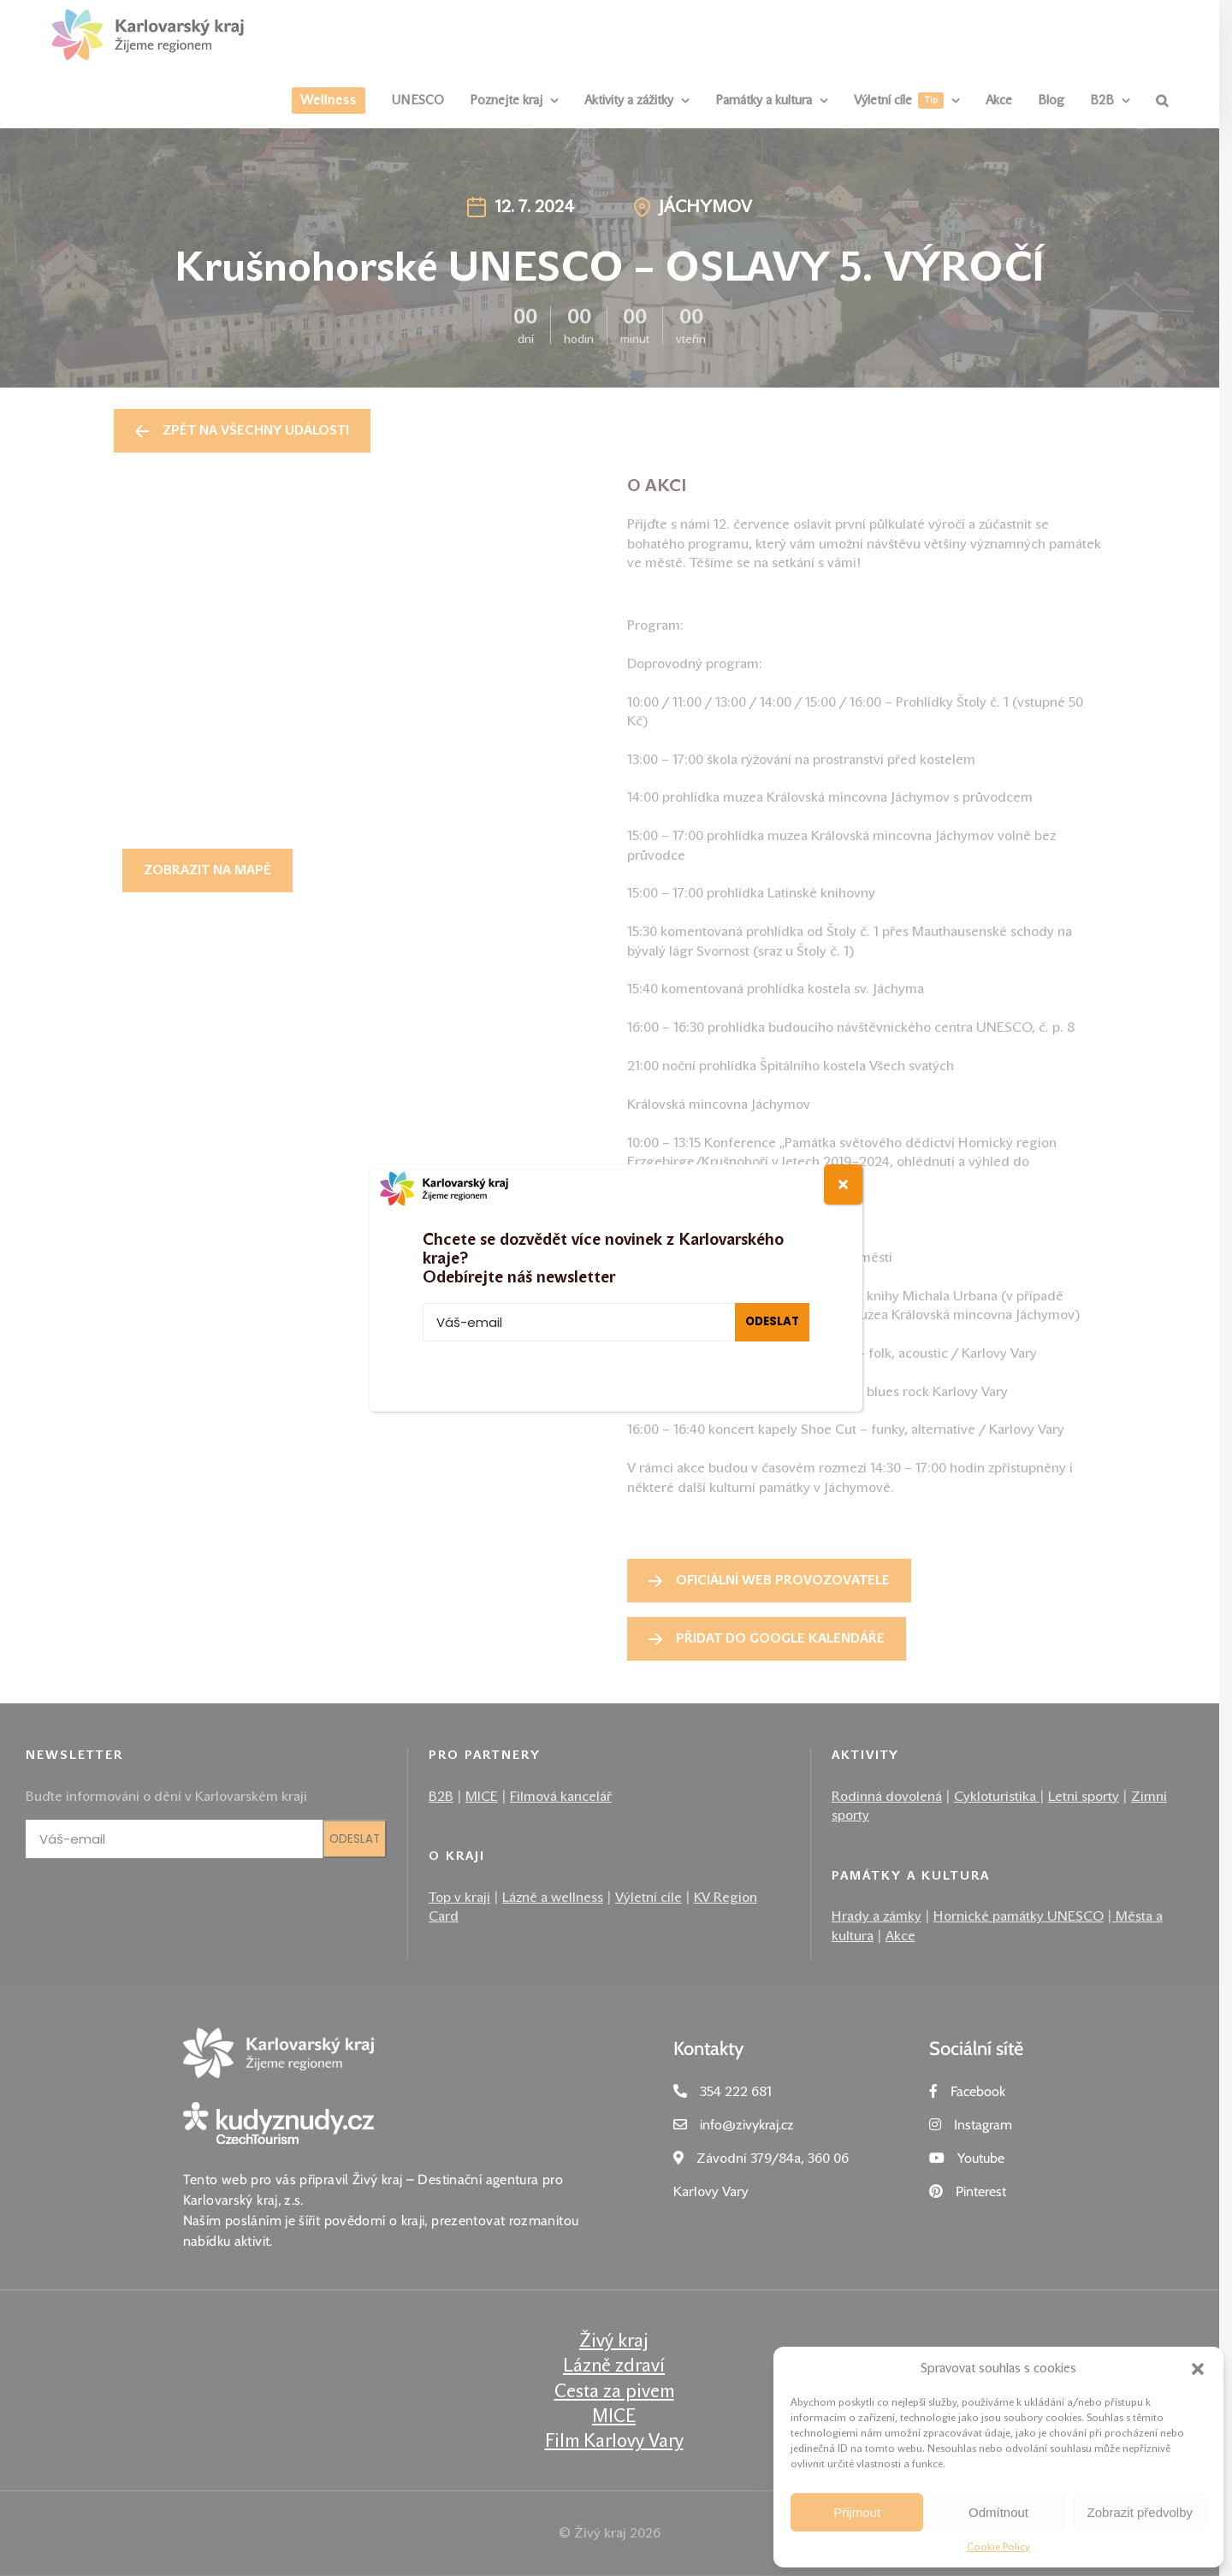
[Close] (843, 1184)
